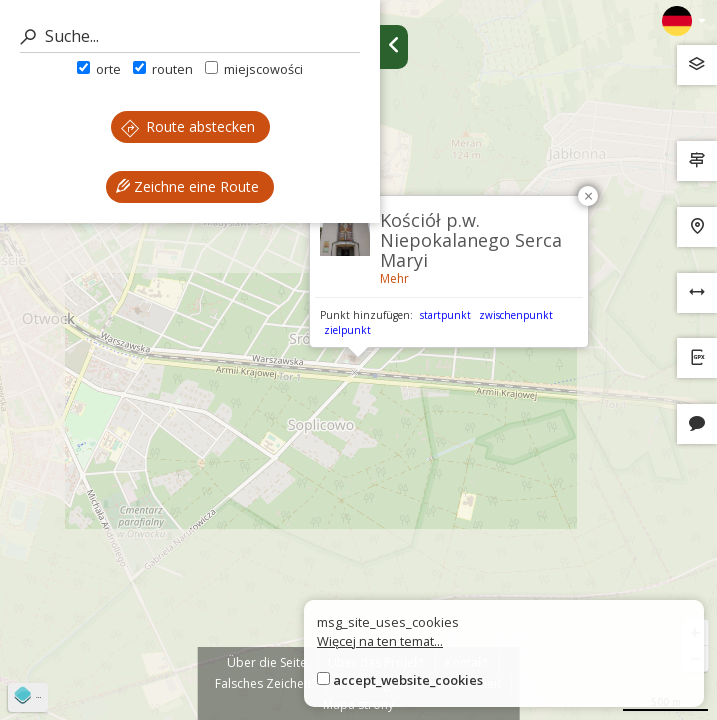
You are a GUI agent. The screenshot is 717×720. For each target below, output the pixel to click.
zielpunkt (347, 330)
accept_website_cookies (408, 680)
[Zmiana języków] (684, 21)
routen (163, 69)
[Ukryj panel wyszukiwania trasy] (394, 47)
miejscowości (254, 69)
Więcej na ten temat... (380, 641)
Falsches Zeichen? (265, 683)
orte (99, 69)
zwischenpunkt (516, 315)
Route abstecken (188, 126)
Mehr (394, 278)
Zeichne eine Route (187, 186)
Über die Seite (267, 662)
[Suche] (190, 36)
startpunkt (445, 315)
